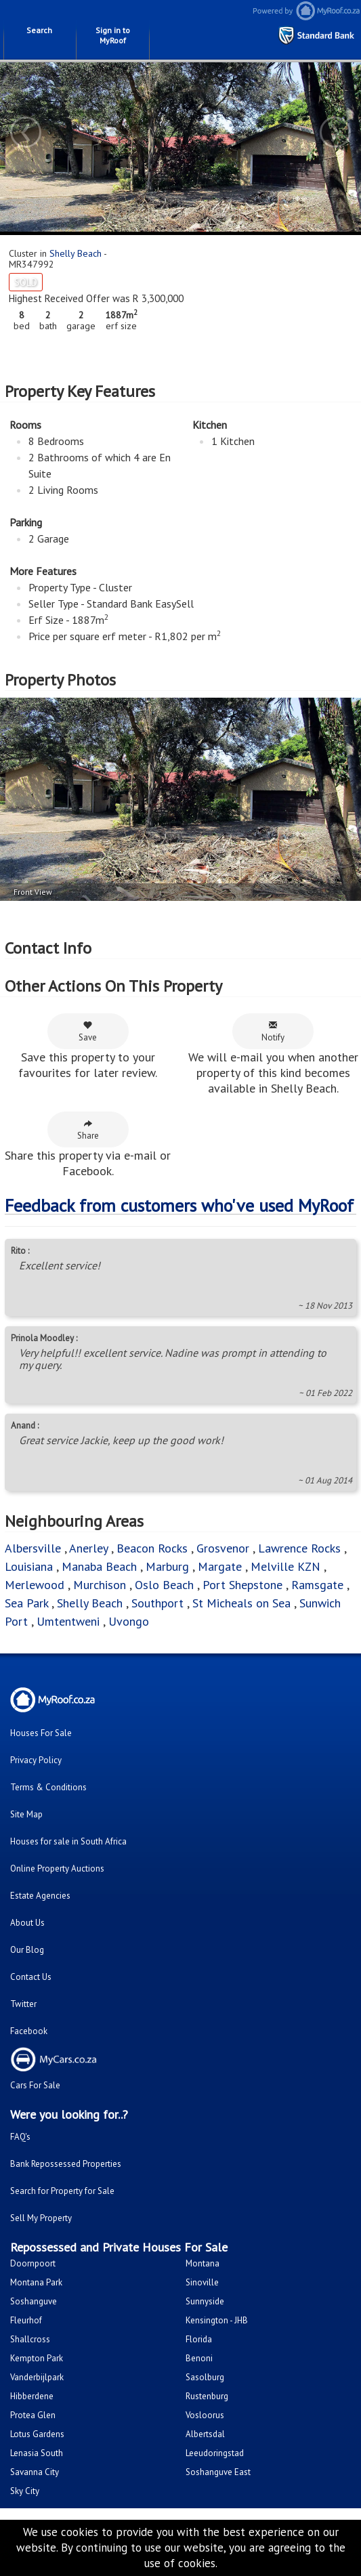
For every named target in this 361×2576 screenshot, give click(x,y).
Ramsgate (317, 1584)
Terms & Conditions (48, 1787)
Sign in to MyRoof (112, 35)
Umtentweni (68, 1621)
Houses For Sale (41, 1733)
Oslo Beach (164, 1584)
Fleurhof (26, 2320)
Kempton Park (36, 2358)
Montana (202, 2263)
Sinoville (202, 2282)
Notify (272, 1031)
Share (88, 1129)
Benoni (199, 2358)
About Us (27, 1922)
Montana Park (36, 2282)
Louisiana (29, 1566)
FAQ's (20, 2136)
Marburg (167, 1566)
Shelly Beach (75, 253)
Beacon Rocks (152, 1548)
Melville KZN (285, 1566)
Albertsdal (205, 2434)
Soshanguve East (218, 2472)
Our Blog (27, 1950)
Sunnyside (205, 2301)
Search (39, 30)
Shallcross (30, 2339)
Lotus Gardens (37, 2434)
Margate (220, 1566)
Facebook (28, 2031)
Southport (157, 1603)
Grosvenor (222, 1548)
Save (88, 1031)
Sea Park (26, 1603)
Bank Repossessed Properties (65, 2164)
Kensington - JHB (217, 2320)
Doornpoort (33, 2263)
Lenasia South (36, 2453)
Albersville (33, 1548)
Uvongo (128, 1621)
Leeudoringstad (215, 2453)
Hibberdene (32, 2396)
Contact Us (30, 1977)
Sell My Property (41, 2218)
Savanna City (34, 2472)
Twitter (23, 2004)
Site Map (26, 1814)
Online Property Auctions (57, 1868)
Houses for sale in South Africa (68, 1841)
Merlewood (34, 1584)
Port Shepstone (242, 1584)
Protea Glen (33, 2415)
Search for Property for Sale (62, 2191)
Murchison (99, 1584)
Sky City (24, 2491)
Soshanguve (33, 2301)
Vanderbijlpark (37, 2377)
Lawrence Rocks (299, 1548)
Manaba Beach (99, 1566)
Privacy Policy (36, 1760)
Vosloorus (205, 2415)
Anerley (88, 1548)
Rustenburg (207, 2396)
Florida (199, 2339)
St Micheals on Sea (241, 1603)
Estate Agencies (40, 1895)
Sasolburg (205, 2377)
